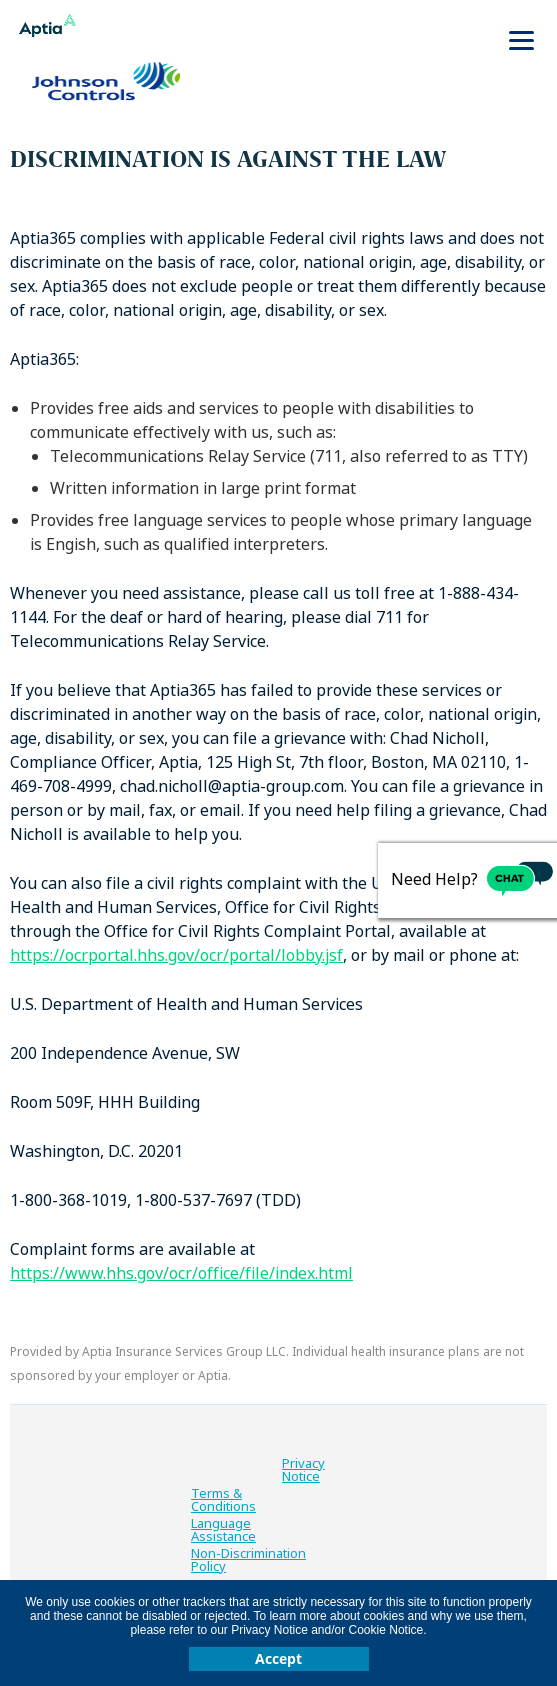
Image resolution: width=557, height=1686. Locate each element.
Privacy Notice (303, 1470)
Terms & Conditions (223, 1500)
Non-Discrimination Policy (248, 1560)
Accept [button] (278, 1658)
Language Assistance (223, 1530)
